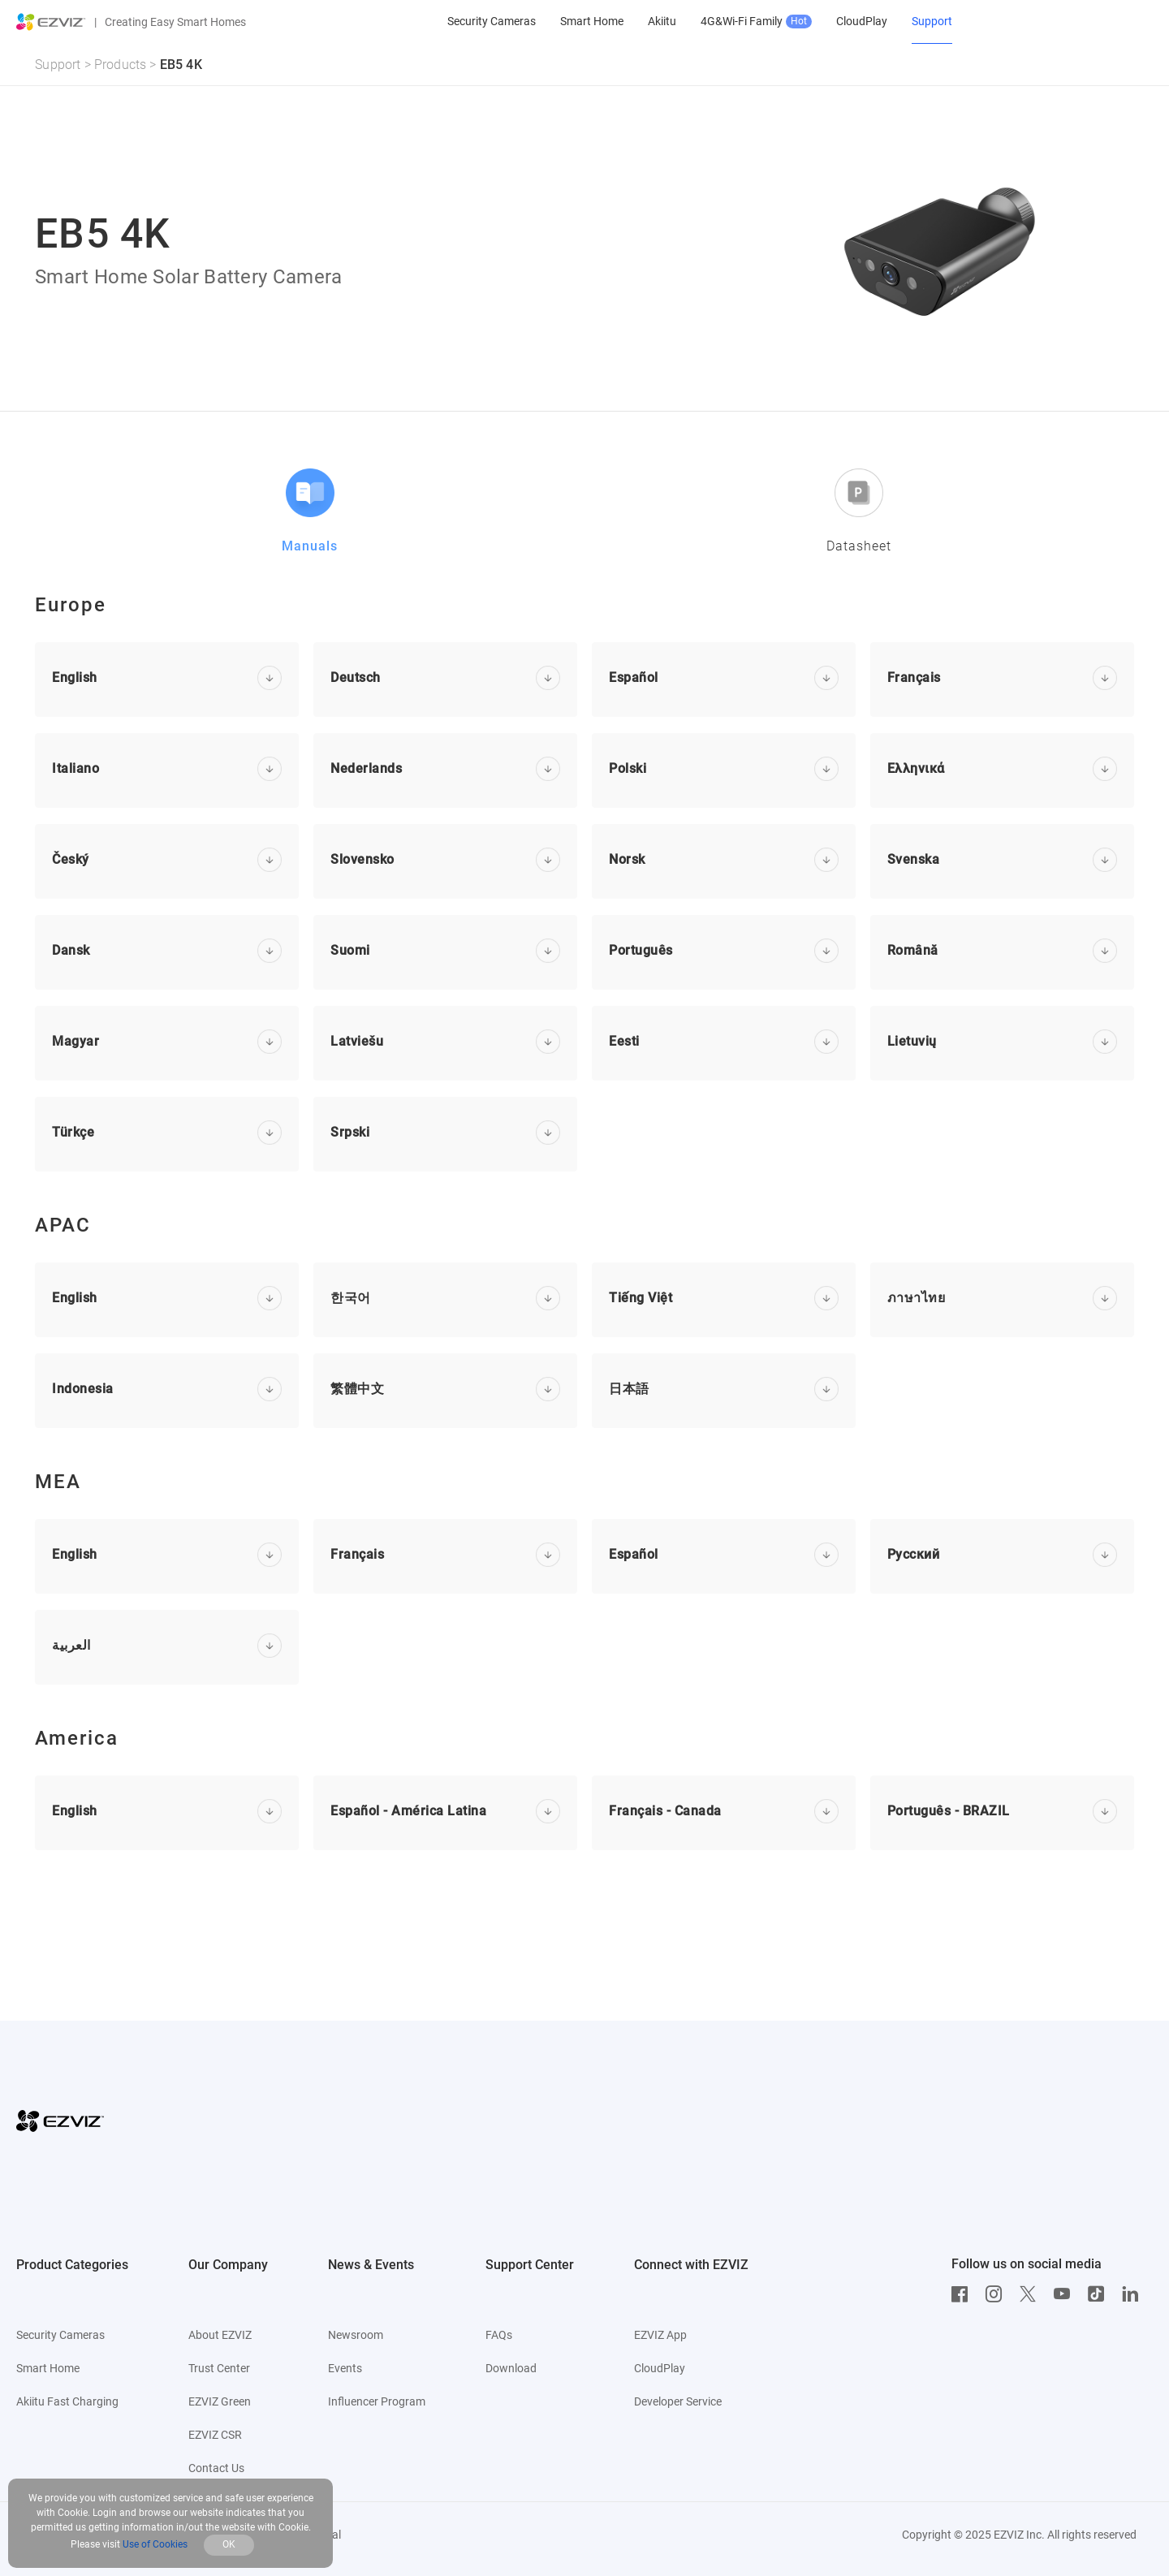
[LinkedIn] (1134, 2294)
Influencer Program (376, 2401)
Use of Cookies (155, 2544)
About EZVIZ (220, 2334)
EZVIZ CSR (215, 2434)
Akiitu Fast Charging (67, 2401)
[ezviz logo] (51, 22)
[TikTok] (1100, 2294)
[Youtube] (1066, 2294)
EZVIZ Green (219, 2401)
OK (228, 2544)
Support (57, 64)
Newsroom (355, 2334)
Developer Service (678, 2401)
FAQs (498, 2334)
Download (511, 2368)
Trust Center (219, 2368)
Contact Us (216, 2468)
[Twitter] (1032, 2294)
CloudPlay (659, 2368)
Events (345, 2368)
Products (120, 64)
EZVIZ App (660, 2334)
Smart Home (48, 2368)
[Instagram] (998, 2294)
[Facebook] (963, 2294)
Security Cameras (60, 2334)
